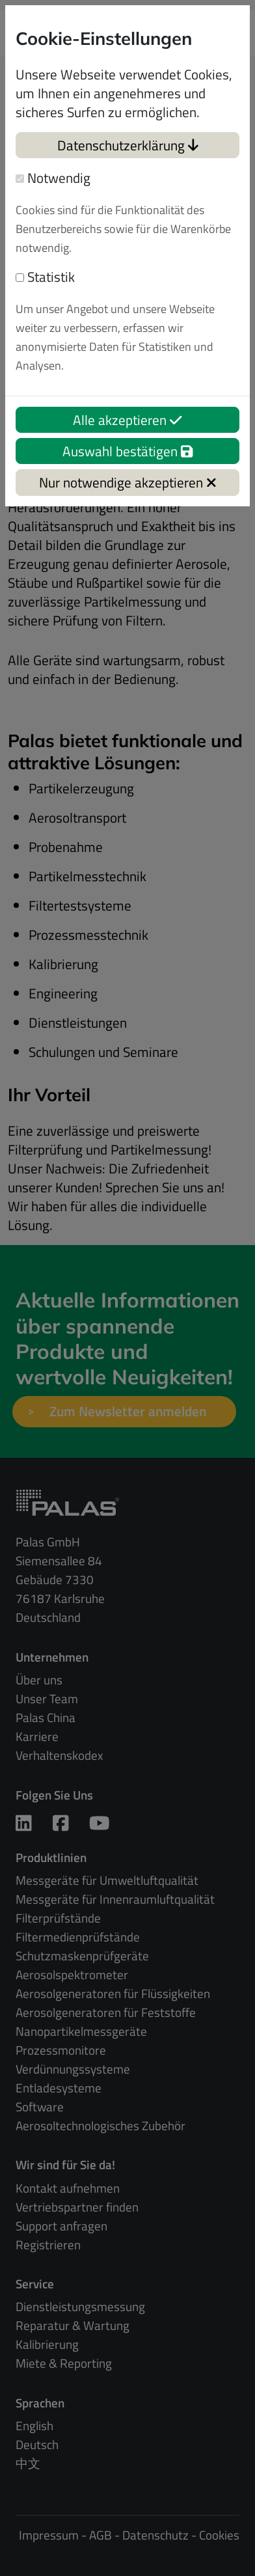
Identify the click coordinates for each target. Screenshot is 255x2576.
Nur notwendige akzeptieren (128, 482)
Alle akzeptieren (127, 419)
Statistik (45, 276)
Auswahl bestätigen (127, 451)
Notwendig (53, 178)
